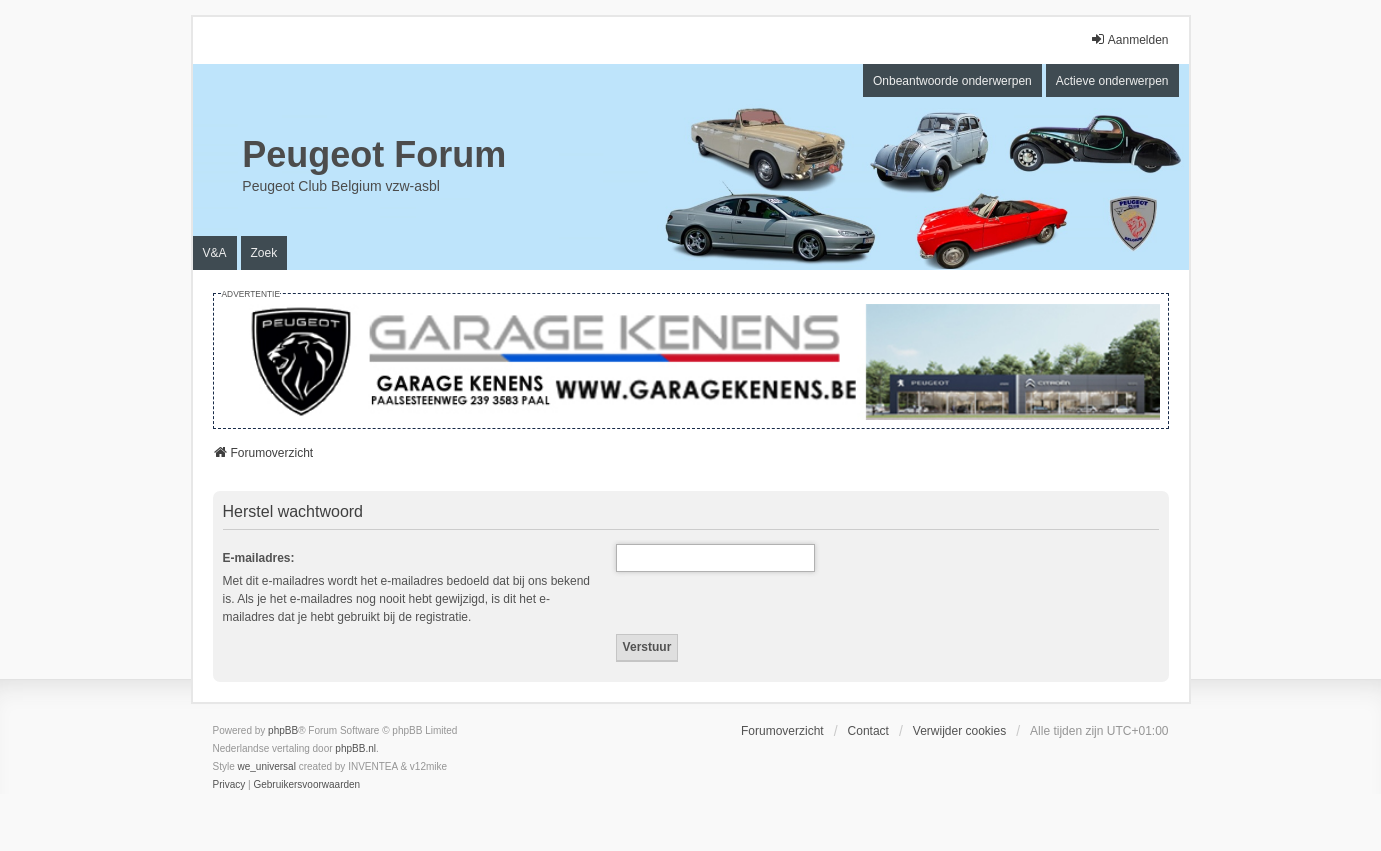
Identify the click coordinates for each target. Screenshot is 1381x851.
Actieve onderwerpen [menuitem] (1112, 81)
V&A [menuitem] (215, 253)
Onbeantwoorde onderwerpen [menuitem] (952, 81)
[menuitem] (229, 785)
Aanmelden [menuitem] (1129, 39)
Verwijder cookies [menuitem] (959, 731)
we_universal (267, 766)
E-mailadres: (259, 558)
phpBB (283, 730)
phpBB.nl (355, 748)
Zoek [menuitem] (264, 253)
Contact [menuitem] (868, 731)
